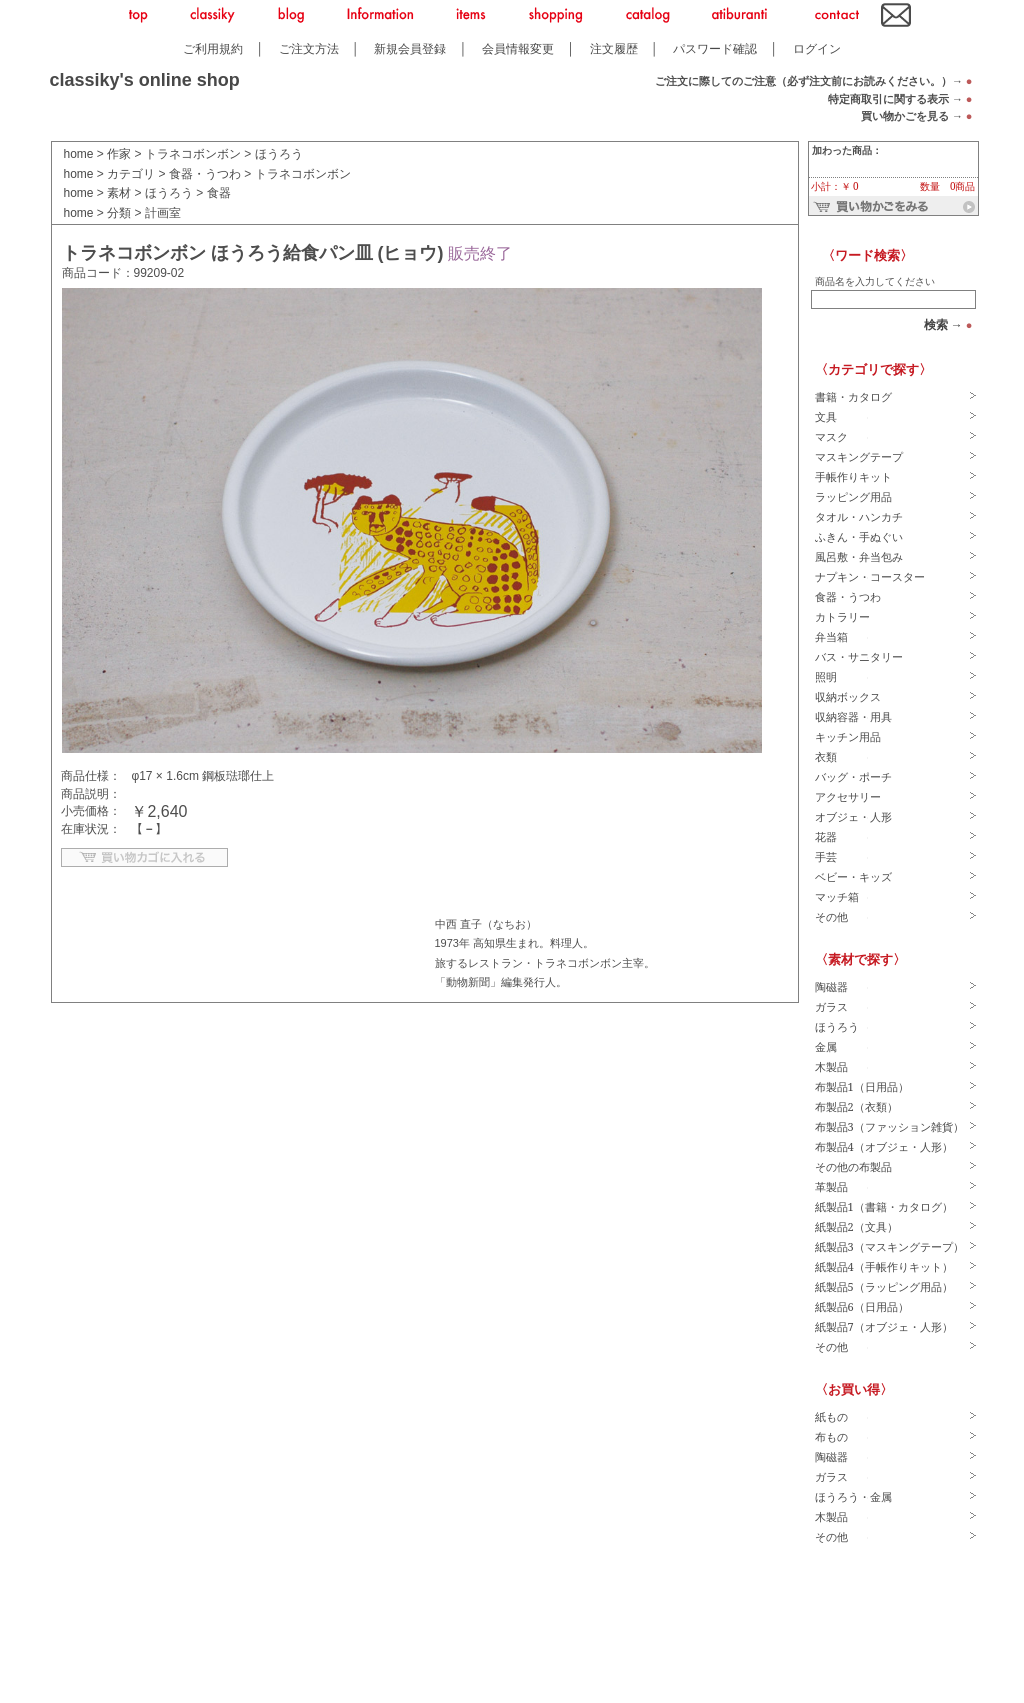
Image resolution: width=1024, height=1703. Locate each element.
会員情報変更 (518, 48)
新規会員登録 (410, 48)
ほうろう (279, 154)
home (79, 154)
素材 (119, 193)
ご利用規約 (213, 48)
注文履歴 (614, 48)
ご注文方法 (309, 48)
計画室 (163, 213)
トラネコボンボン (193, 154)
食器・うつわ (205, 174)
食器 (219, 193)
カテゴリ (131, 174)
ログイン (817, 48)
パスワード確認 (715, 48)
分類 (119, 213)
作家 (119, 154)
